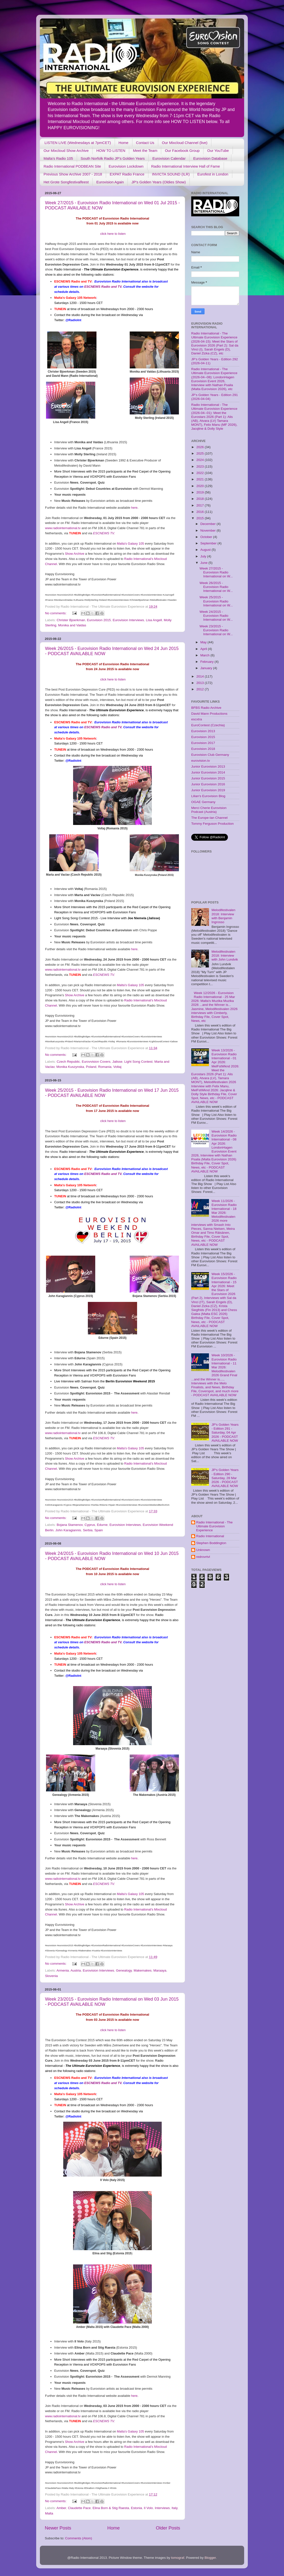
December (208, 524)
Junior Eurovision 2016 (208, 784)
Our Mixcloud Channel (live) (184, 143)
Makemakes (143, 1970)
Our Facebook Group (182, 150)
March (205, 655)
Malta (49, 2513)
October (206, 537)
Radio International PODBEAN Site (72, 166)
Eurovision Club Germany (210, 755)
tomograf (177, 2558)
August (206, 550)
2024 (200, 460)
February (207, 662)
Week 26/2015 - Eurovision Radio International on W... (216, 587)
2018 (200, 499)
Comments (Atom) (78, 2538)
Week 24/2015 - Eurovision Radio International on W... (216, 615)
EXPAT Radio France (127, 174)
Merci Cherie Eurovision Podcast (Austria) (208, 810)
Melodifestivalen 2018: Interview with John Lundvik (224, 955)
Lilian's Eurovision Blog (208, 796)
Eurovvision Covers (96, 1061)
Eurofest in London (212, 174)
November (208, 530)
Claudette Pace (79, 2508)
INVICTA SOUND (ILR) (171, 174)
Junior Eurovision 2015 (208, 778)
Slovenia (51, 1976)
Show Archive (75, 553)
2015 (200, 518)
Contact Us (145, 143)
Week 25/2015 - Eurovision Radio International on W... (216, 601)
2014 (200, 676)
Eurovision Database (210, 158)
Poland (91, 1067)
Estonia (136, 2508)
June (204, 563)
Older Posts (168, 2527)
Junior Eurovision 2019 (208, 790)
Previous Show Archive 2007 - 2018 (73, 174)
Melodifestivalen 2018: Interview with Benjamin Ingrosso (223, 916)
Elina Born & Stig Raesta (111, 2508)
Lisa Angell (154, 620)
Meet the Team (145, 150)
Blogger (210, 2558)
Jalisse (117, 1061)
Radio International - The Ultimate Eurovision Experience (214, 1526)
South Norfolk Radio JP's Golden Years (113, 158)
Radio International (210, 1536)
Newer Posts (58, 2527)
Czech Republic (68, 1061)
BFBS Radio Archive (206, 708)
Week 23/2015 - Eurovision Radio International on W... (216, 630)
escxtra (196, 719)
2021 (200, 479)
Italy (174, 2508)
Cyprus (89, 1525)
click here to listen (113, 234)
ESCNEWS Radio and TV (102, 286)
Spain (98, 1530)
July (203, 556)
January (206, 668)
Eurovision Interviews (128, 620)
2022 (200, 473)
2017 (200, 505)
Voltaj (117, 1067)
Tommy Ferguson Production (212, 823)
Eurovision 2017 (203, 743)
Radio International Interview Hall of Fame (185, 166)
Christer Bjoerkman (71, 620)
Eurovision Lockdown (126, 166)
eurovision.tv (200, 760)
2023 (200, 466)
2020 (200, 486)
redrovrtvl (203, 1557)
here (134, 507)
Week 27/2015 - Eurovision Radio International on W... (216, 572)
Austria (76, 1970)
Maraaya (159, 1970)
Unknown (203, 1550)
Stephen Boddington (211, 1543)
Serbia (88, 1530)
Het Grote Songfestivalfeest (66, 182)
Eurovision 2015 (99, 620)
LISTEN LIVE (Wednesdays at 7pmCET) (78, 143)
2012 (200, 689)
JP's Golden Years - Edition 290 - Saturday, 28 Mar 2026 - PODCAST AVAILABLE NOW (224, 1478)
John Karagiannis (68, 1530)
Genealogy (124, 1970)
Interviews (162, 2508)
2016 (200, 512)
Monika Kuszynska (70, 1067)
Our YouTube (218, 150)
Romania (104, 1067)
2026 (200, 447)
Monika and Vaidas (72, 625)
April (204, 649)
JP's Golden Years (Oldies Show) (158, 182)
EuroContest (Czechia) (208, 725)
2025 (200, 453)
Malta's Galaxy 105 (130, 543)
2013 (200, 683)
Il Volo (148, 2508)
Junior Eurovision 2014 (208, 772)
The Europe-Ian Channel (209, 818)
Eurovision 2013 (203, 731)
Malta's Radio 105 (58, 158)
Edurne (102, 1525)
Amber (61, 2508)
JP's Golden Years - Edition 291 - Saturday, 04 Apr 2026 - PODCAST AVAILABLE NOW (224, 1432)
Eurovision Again (110, 182)
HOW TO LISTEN (110, 150)
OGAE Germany (203, 802)
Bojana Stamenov (70, 1525)
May (203, 642)
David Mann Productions (209, 713)
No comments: (56, 613)
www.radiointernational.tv (63, 528)
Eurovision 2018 (203, 749)
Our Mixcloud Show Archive (66, 150)
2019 (200, 492)
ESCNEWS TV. (104, 533)
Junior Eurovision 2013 (208, 766)
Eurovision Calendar (169, 158)
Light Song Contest (138, 1061)
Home (123, 143)
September (209, 543)
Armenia (63, 1970)
